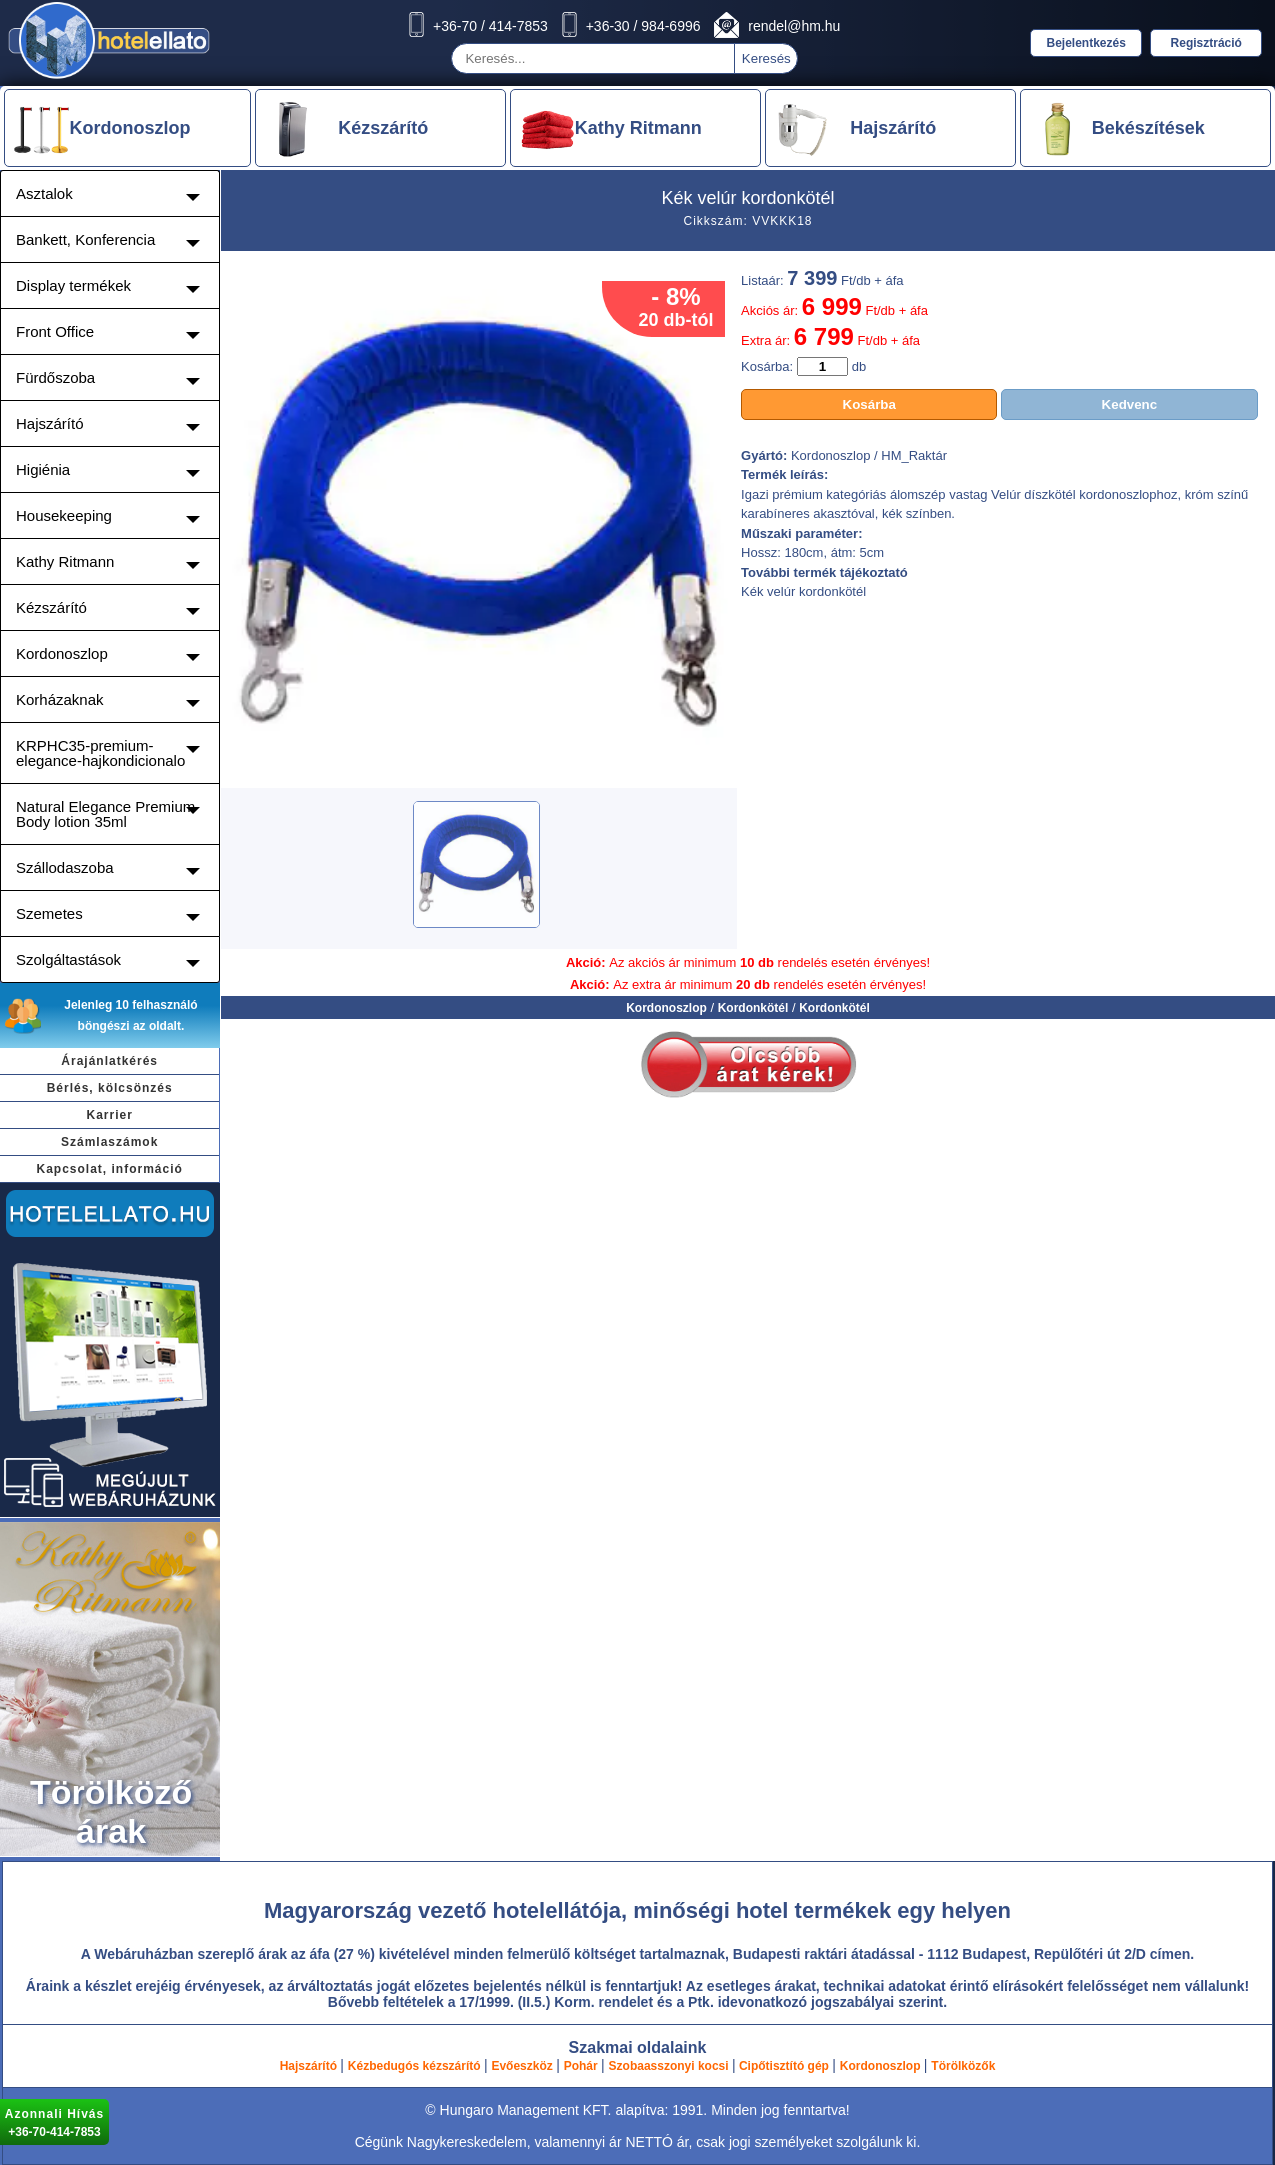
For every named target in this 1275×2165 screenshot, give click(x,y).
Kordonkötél (753, 1008)
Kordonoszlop (666, 1008)
